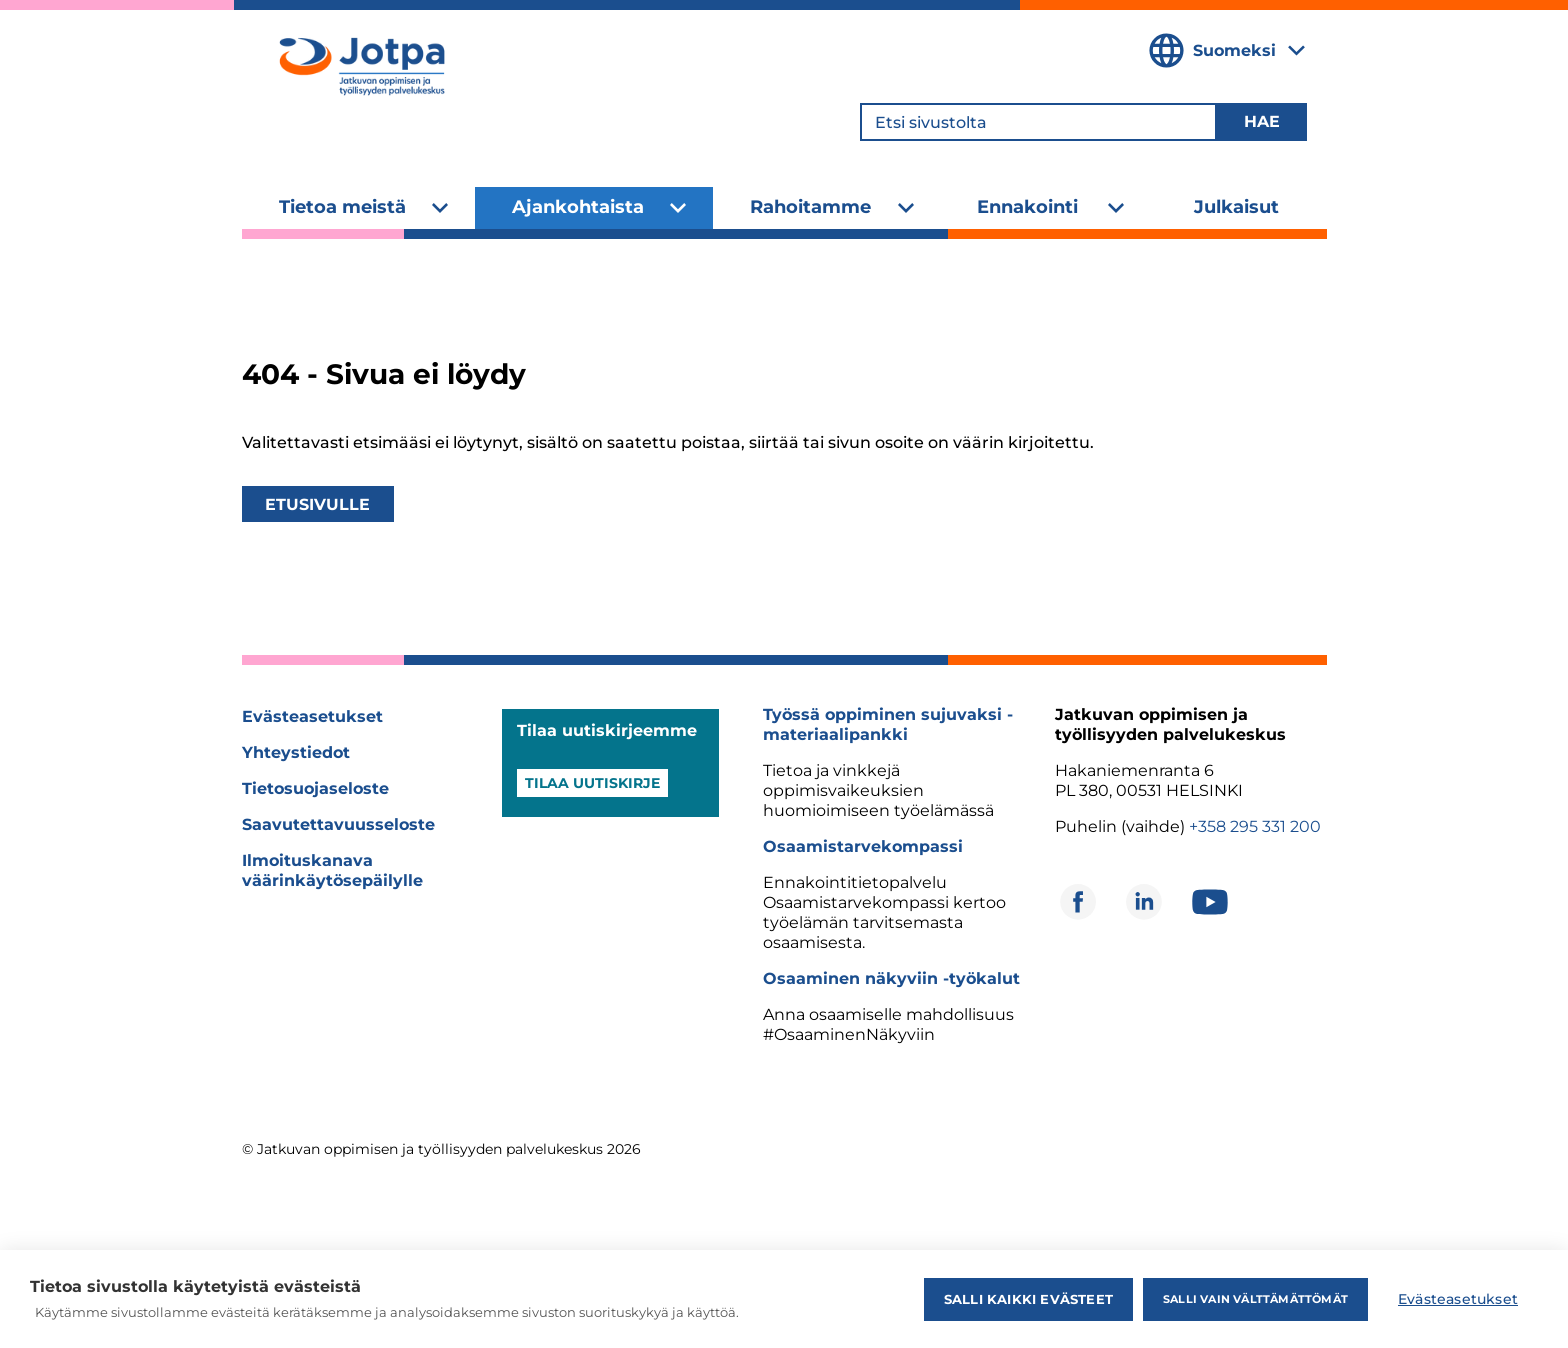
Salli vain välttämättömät (1255, 1299)
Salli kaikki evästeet (1028, 1299)
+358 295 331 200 (1255, 826)
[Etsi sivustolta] (1038, 122)
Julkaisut (1236, 207)
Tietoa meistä (342, 207)
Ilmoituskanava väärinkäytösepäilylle (332, 870)
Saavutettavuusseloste (338, 824)
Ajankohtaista (578, 207)
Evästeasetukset (312, 716)
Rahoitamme (810, 207)
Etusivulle (317, 504)
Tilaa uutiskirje (592, 783)
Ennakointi (1027, 207)
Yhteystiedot (296, 752)
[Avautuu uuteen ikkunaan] (1078, 902)
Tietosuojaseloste (315, 788)
